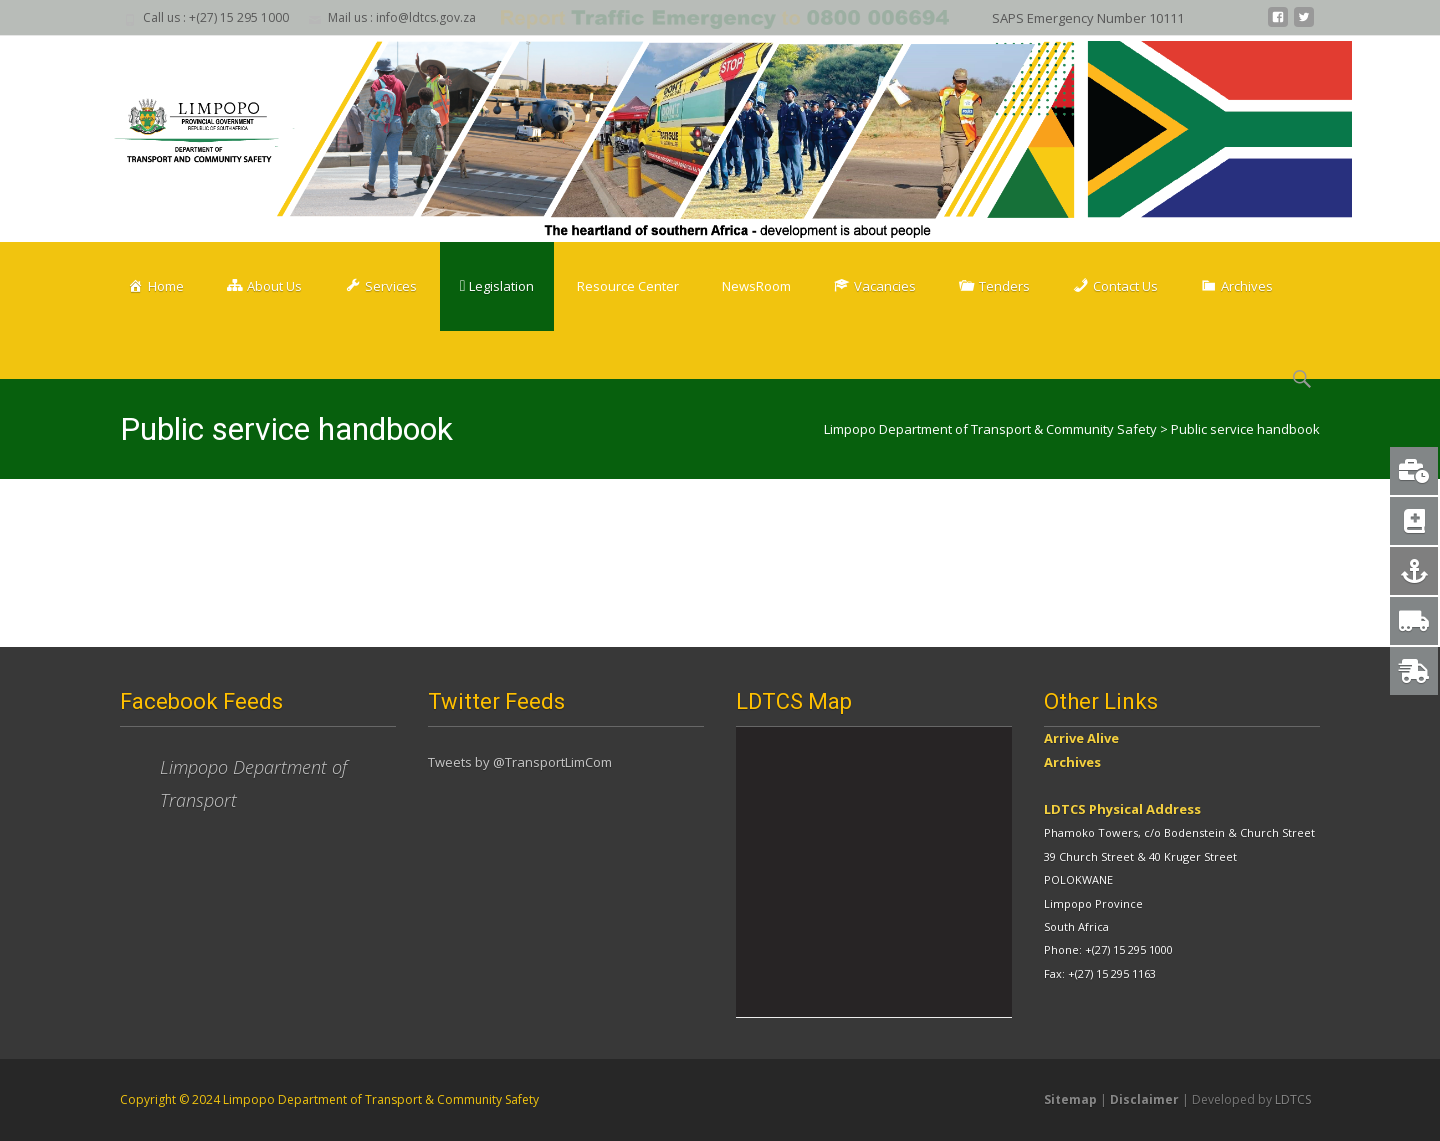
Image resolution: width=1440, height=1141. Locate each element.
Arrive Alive (1081, 738)
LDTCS (1293, 1099)
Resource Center (628, 286)
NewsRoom (756, 286)
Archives (1072, 762)
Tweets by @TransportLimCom (520, 762)
